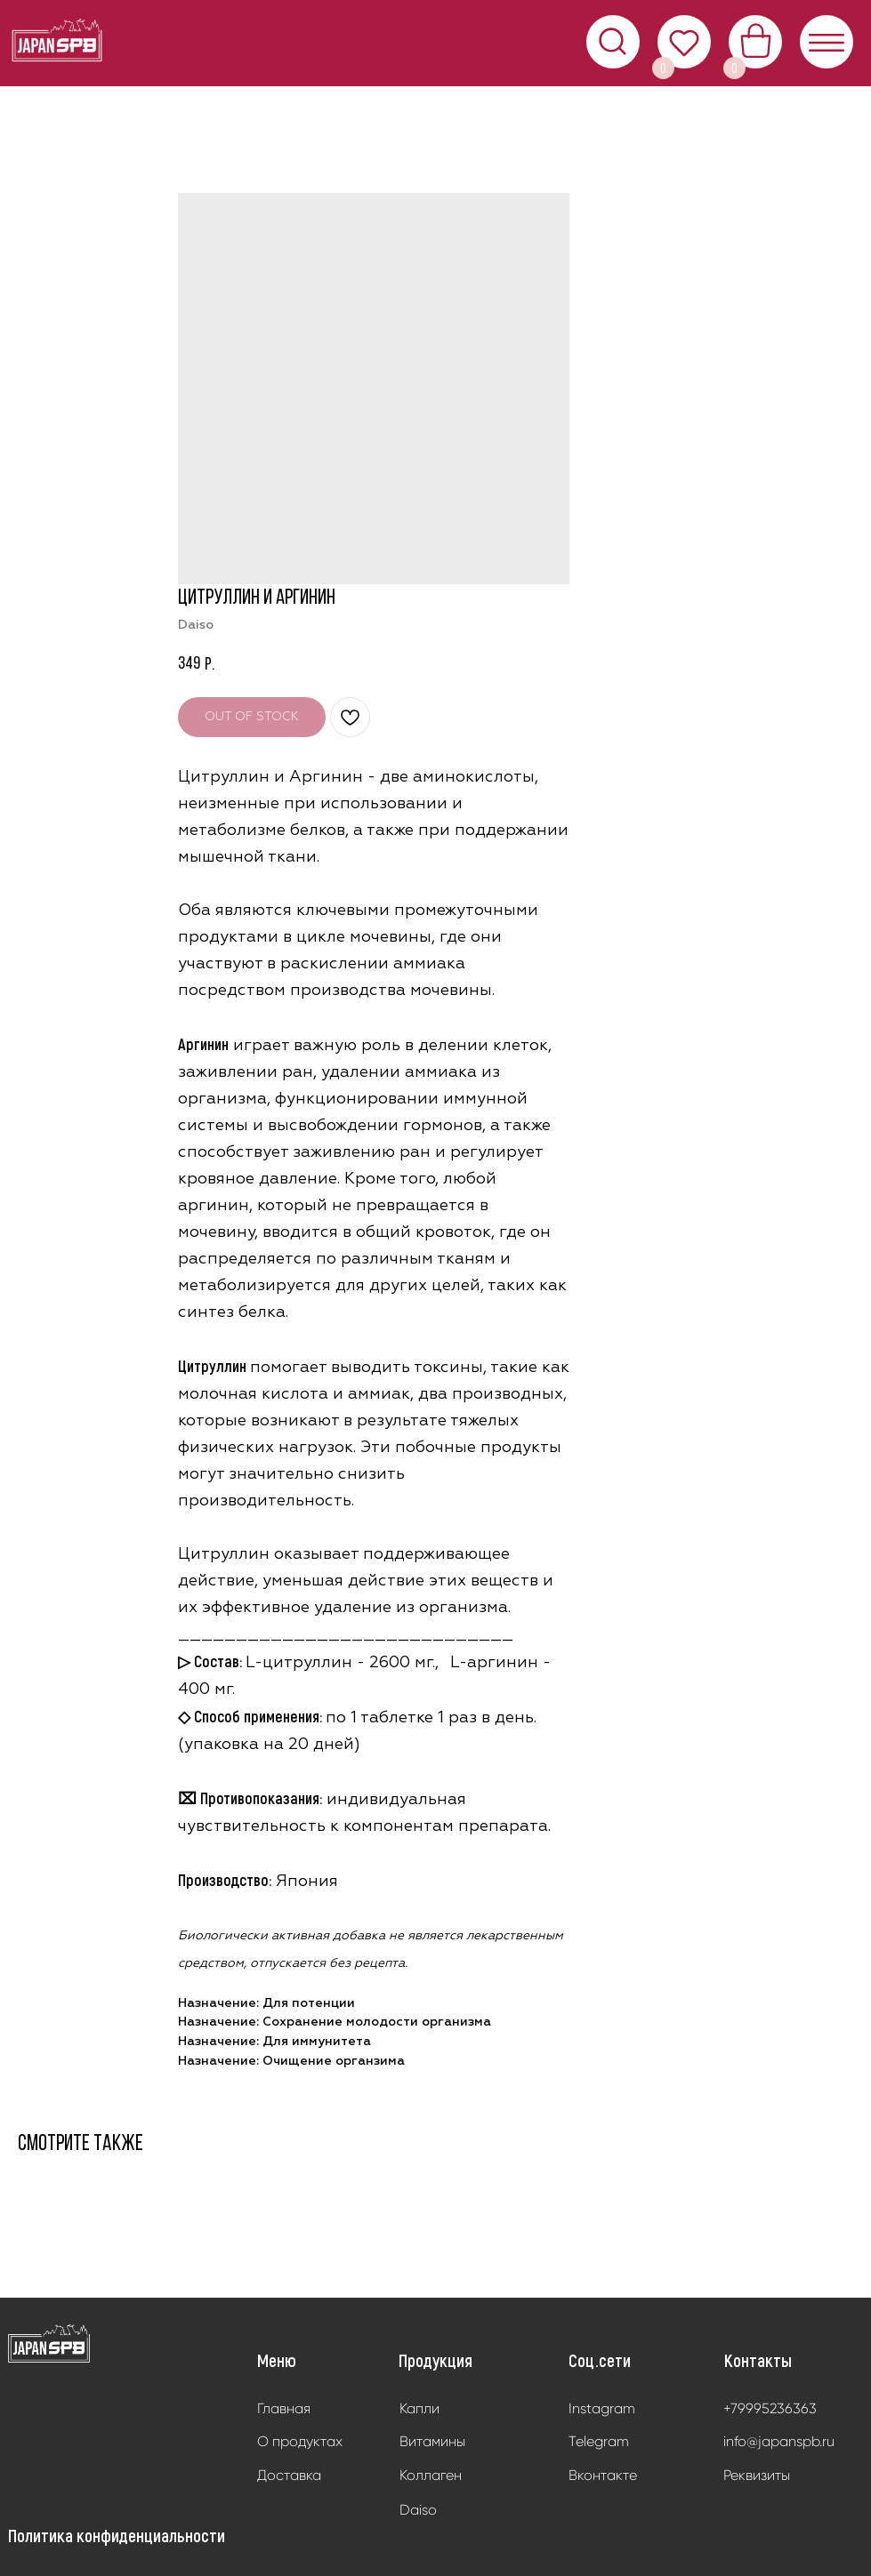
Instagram (602, 2408)
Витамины (432, 2441)
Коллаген (430, 2475)
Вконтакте (603, 2475)
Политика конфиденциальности (116, 2535)
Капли (419, 2408)
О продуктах (300, 2441)
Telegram (599, 2441)
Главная (283, 2408)
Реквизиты (756, 2475)
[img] (49, 2343)
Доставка (289, 2475)
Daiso (418, 2509)
